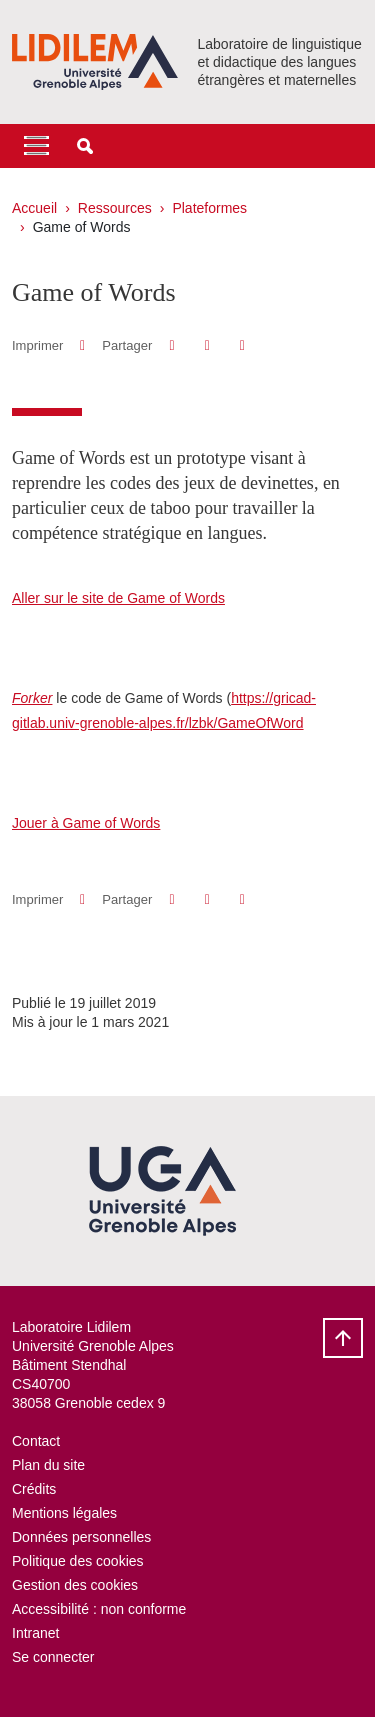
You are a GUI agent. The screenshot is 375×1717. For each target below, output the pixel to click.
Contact (36, 1441)
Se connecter (53, 1657)
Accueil (34, 208)
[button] (85, 146)
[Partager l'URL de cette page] (242, 345)
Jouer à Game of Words (86, 823)
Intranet (35, 1633)
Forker (32, 698)
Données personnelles (81, 1537)
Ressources (115, 208)
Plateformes (209, 208)
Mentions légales (64, 1513)
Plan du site (48, 1465)
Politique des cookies (78, 1561)
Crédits (34, 1489)
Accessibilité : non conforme (99, 1609)
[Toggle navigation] (36, 146)
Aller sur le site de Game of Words (118, 598)
